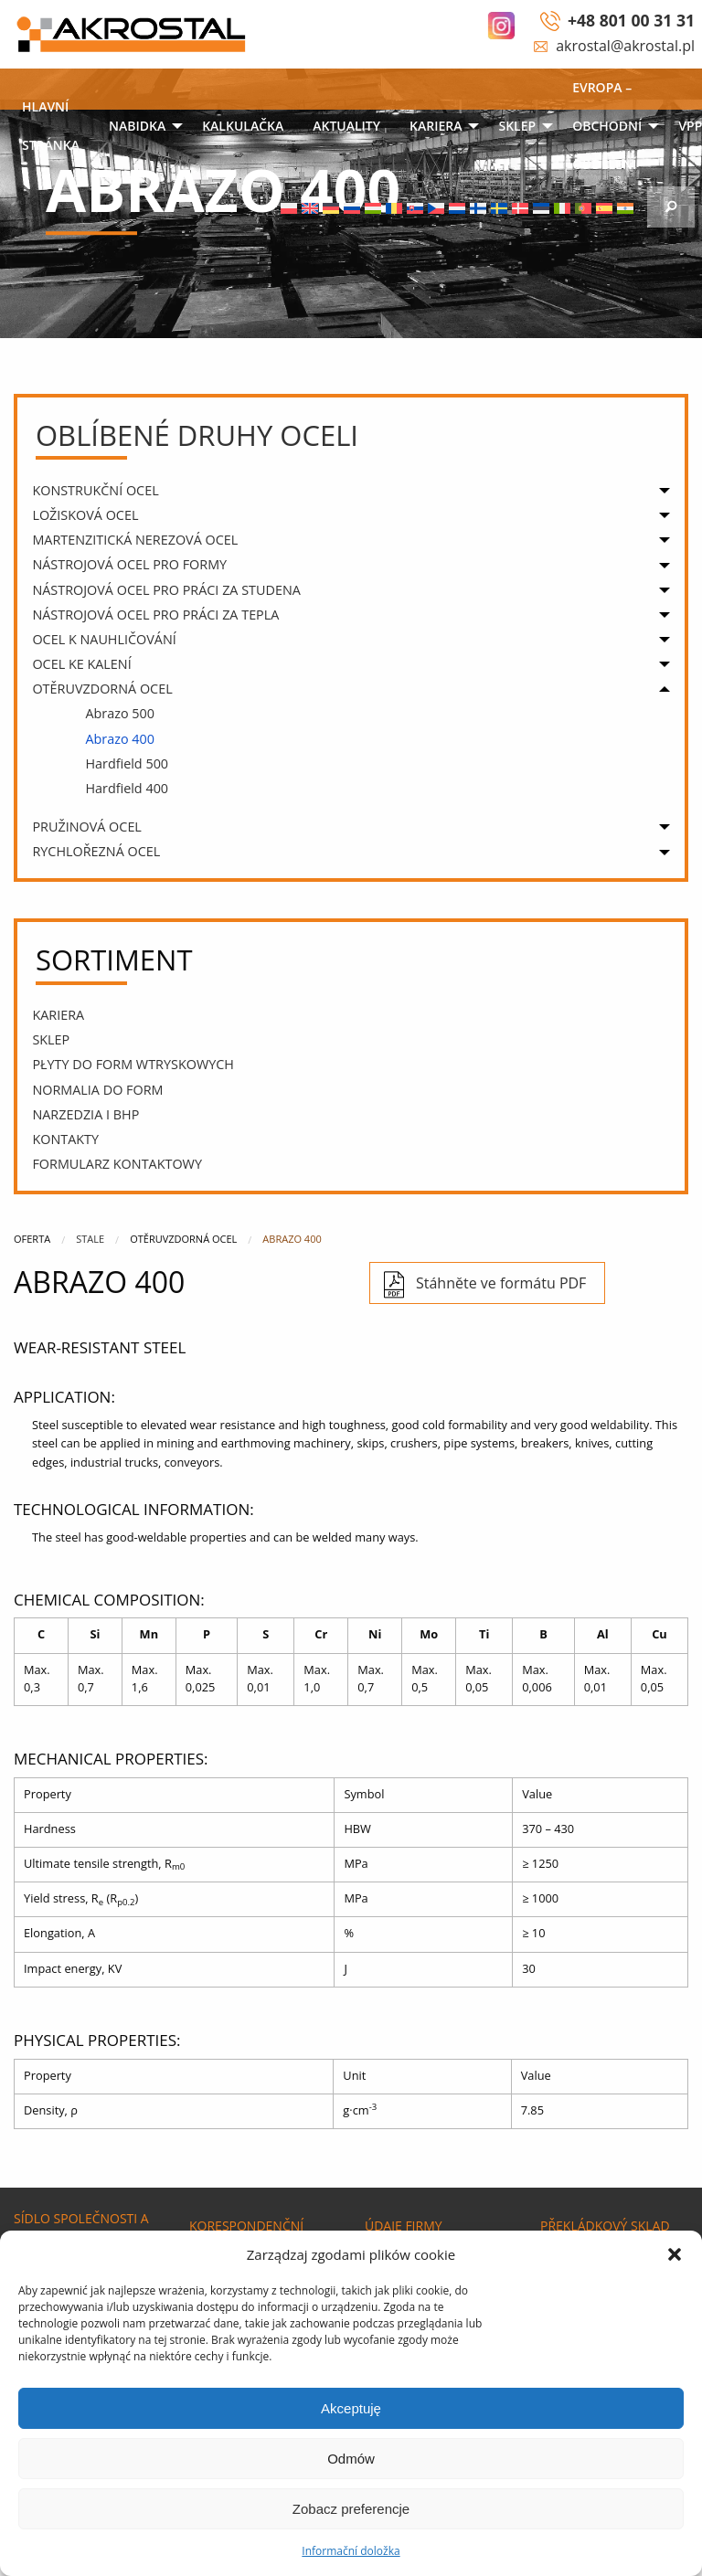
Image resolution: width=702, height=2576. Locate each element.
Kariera (436, 125)
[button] (674, 2254)
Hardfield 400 (126, 788)
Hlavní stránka (51, 126)
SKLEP (517, 125)
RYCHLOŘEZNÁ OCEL (96, 851)
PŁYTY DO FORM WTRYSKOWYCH (133, 1064)
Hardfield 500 (126, 763)
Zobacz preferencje (351, 2509)
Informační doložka (350, 2551)
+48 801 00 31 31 (631, 20)
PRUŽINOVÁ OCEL (87, 826)
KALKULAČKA (242, 125)
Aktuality (346, 125)
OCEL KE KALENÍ (81, 664)
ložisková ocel (85, 515)
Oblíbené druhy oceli (197, 435)
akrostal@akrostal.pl (625, 46)
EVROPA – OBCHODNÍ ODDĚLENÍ (607, 126)
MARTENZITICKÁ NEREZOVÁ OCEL (135, 539)
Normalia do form (97, 1089)
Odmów (351, 2458)
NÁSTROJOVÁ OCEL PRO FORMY (129, 564)
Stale (90, 1239)
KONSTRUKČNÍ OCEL (95, 490)
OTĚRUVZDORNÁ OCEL (102, 688)
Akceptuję (351, 2408)
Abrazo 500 (119, 713)
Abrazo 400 (119, 738)
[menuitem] (50, 127)
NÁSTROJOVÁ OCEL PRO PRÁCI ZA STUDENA (166, 590)
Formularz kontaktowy (117, 1163)
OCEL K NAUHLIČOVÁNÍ (104, 639)
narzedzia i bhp (85, 1114)
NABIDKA (137, 125)
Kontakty (65, 1139)
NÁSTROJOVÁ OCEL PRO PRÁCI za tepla (155, 614)
